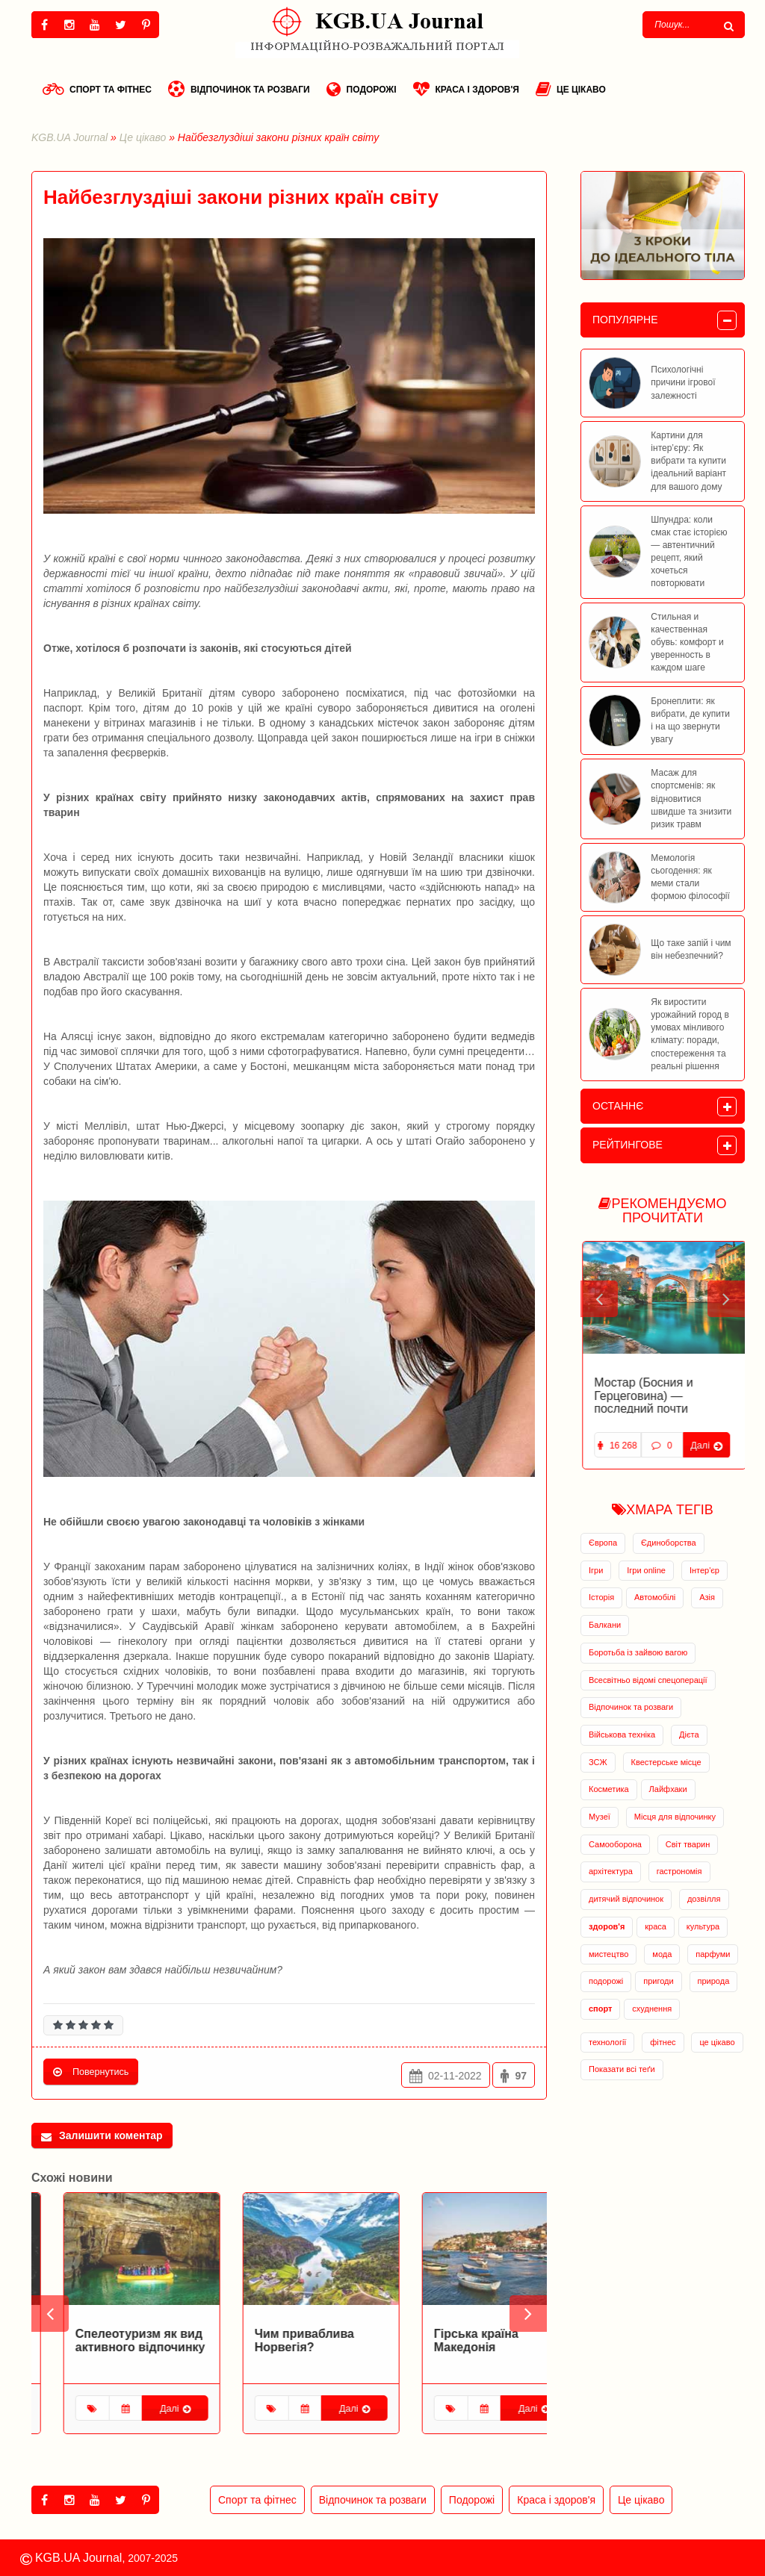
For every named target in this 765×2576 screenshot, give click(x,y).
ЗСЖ (598, 1762)
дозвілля (704, 1898)
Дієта (689, 1734)
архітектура (611, 1871)
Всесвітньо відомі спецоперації (648, 1680)
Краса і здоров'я (466, 89)
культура (703, 1926)
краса (655, 1926)
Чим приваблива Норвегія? (451, 2340)
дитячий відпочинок (626, 1898)
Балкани (605, 1624)
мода (662, 1954)
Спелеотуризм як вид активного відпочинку (288, 2340)
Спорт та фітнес (97, 89)
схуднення (652, 2008)
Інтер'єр (704, 1570)
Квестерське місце (666, 1762)
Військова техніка (622, 1734)
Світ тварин (688, 1844)
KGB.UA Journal (69, 137)
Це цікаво (571, 89)
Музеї (599, 1816)
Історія (601, 1597)
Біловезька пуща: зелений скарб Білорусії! (95, 2346)
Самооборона (615, 1844)
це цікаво (716, 2042)
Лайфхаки (668, 1789)
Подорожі (361, 89)
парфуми (713, 1954)
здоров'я (607, 1926)
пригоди (658, 1980)
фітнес (662, 2042)
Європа (603, 1542)
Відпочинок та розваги (239, 89)
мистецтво (608, 1954)
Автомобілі (654, 1597)
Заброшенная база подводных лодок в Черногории (645, 1395)
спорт (600, 2008)
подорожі (606, 1980)
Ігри (596, 1570)
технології (607, 2042)
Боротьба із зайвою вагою (638, 1652)
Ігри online (646, 1570)
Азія (707, 1597)
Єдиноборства (668, 1542)
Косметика (609, 1789)
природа (714, 1980)
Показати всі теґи (622, 2069)
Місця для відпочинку (675, 1816)
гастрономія (679, 1871)
